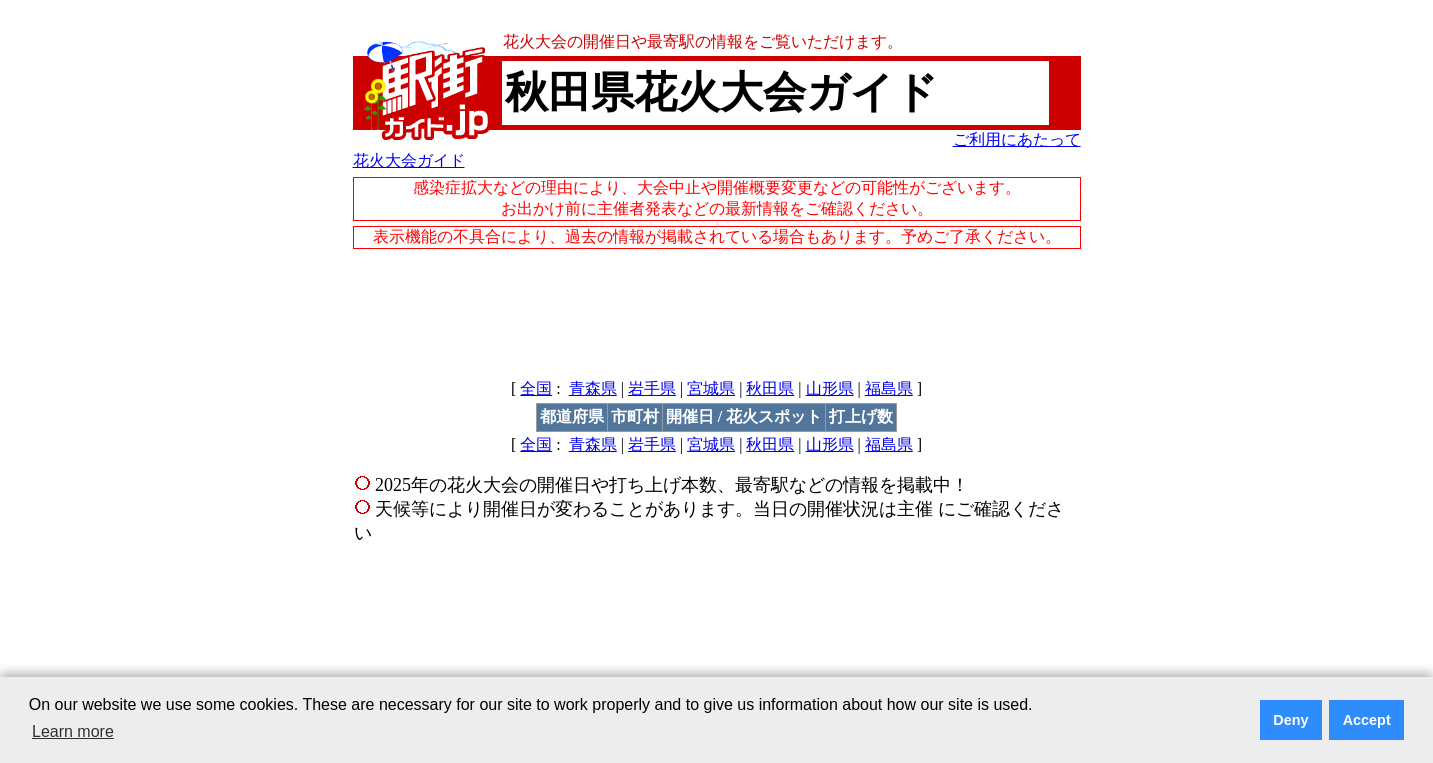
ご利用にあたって (1017, 139)
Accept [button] (1367, 720)
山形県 (830, 388)
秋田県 (770, 388)
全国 (536, 388)
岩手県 (652, 388)
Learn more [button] (73, 731)
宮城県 (711, 388)
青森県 (593, 388)
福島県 (889, 388)
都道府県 (572, 416)
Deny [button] (1290, 720)
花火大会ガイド (409, 160)
